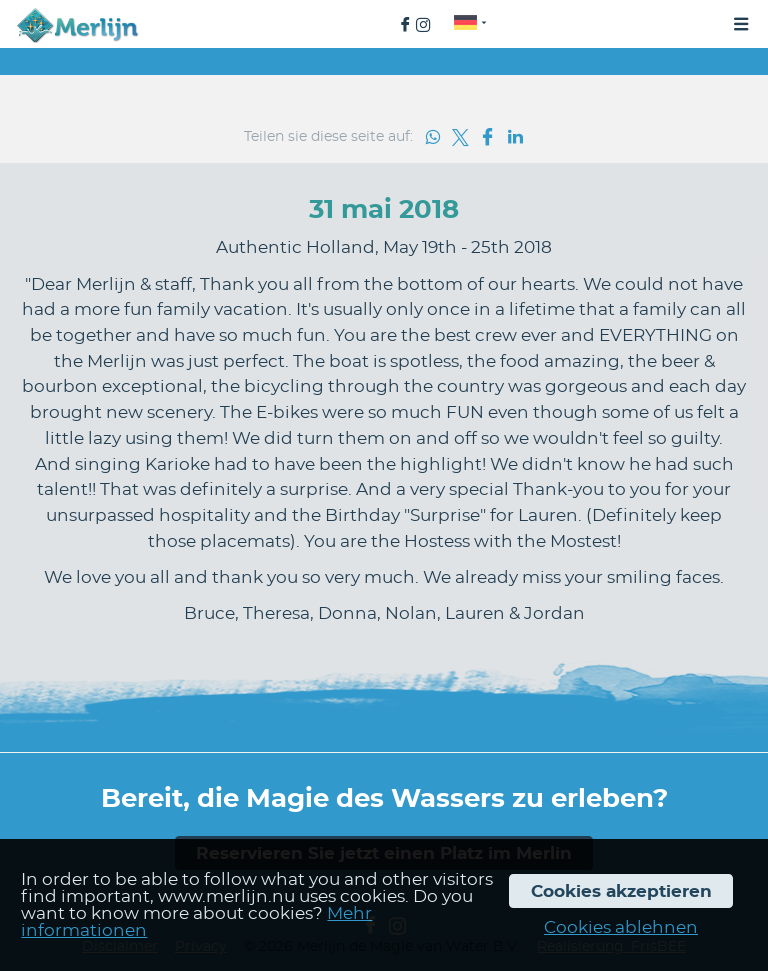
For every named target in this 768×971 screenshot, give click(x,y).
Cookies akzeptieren (621, 891)
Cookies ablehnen (621, 927)
